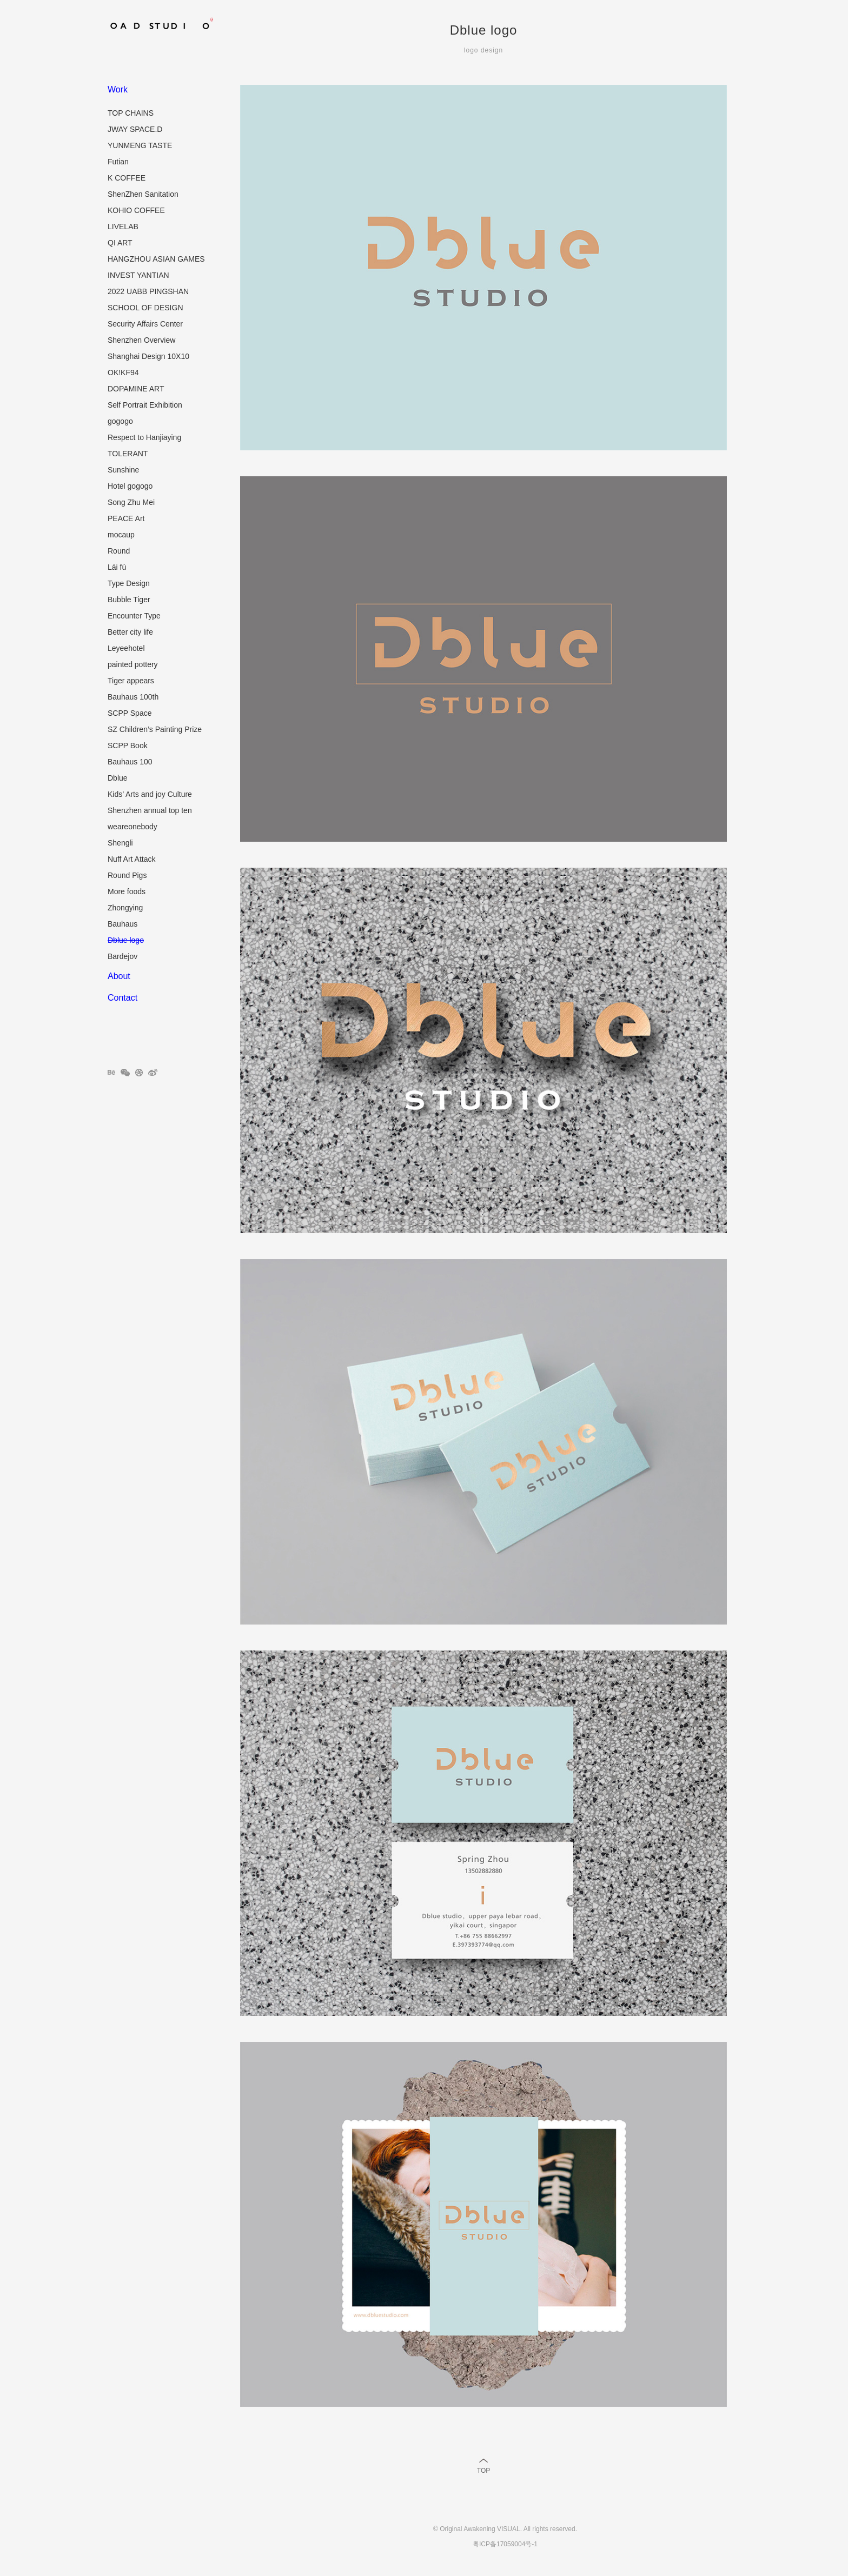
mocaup (121, 534)
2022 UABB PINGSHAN (148, 291)
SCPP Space (129, 713)
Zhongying (125, 907)
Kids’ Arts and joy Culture (150, 794)
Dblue (118, 778)
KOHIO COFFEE (136, 210)
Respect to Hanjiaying (144, 437)
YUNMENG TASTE (140, 145)
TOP (483, 2470)
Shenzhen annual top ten (150, 810)
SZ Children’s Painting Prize (155, 729)
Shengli (120, 842)
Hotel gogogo (130, 486)
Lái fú (117, 567)
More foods (126, 891)
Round (119, 551)
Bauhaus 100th (133, 697)
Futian (118, 161)
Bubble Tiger (129, 599)
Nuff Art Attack (131, 859)
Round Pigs (127, 875)
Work (118, 89)
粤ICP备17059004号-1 (505, 2544)
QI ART (120, 242)
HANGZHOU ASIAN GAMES (156, 259)
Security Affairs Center (145, 323)
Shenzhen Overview (141, 340)
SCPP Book (128, 745)
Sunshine (123, 469)
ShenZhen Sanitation (143, 194)
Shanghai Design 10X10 (148, 356)
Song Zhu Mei (131, 502)
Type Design (129, 583)
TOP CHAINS (131, 113)
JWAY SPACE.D (135, 129)
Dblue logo (126, 940)
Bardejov (122, 956)
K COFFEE (126, 178)
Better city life (130, 632)
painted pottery (133, 664)
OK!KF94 (123, 372)
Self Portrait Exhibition (145, 405)
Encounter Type (134, 615)
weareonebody (132, 826)
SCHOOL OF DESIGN (145, 307)
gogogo (120, 421)
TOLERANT (128, 453)
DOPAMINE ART (136, 388)
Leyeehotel (126, 648)
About (119, 976)
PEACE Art (126, 518)
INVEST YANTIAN (138, 275)
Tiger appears (131, 680)
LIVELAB (123, 226)
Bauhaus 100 (130, 761)
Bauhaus (122, 924)
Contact (122, 997)
